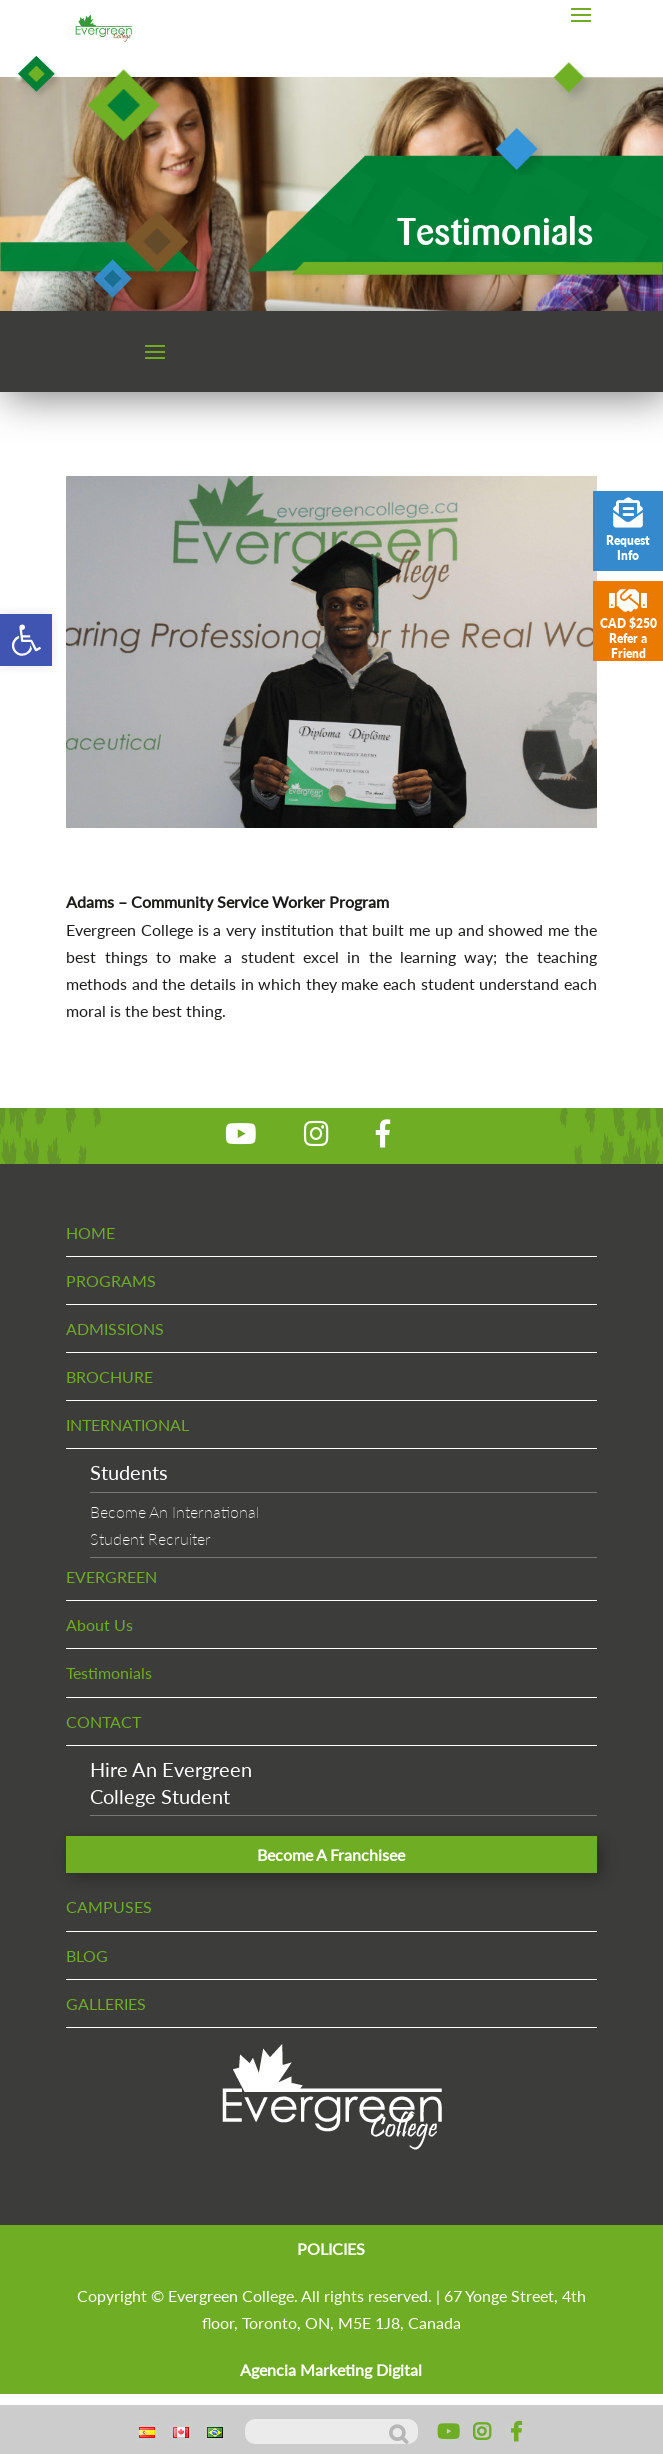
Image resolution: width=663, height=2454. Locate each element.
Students (129, 1472)
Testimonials (109, 1672)
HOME (90, 1232)
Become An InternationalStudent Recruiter (174, 1525)
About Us (99, 1624)
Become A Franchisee (331, 1854)
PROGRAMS (111, 1280)
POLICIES (331, 2248)
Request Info (628, 530)
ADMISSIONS (115, 1328)
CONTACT (103, 1721)
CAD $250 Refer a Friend (628, 623)
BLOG (87, 1955)
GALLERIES (106, 2003)
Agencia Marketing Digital (331, 2369)
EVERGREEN (111, 1576)
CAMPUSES (109, 1906)
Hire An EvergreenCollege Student (171, 1782)
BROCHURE (109, 1376)
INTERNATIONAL (127, 1424)
